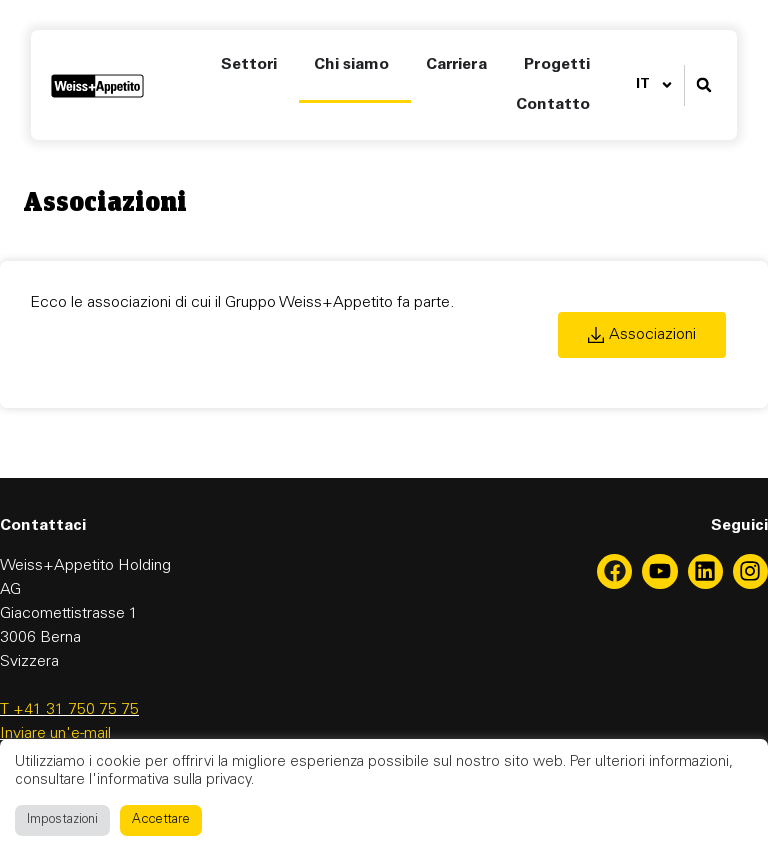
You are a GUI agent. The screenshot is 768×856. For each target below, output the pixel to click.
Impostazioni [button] (62, 820)
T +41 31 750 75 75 (69, 710)
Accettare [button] (161, 820)
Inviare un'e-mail (55, 734)
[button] (703, 85)
